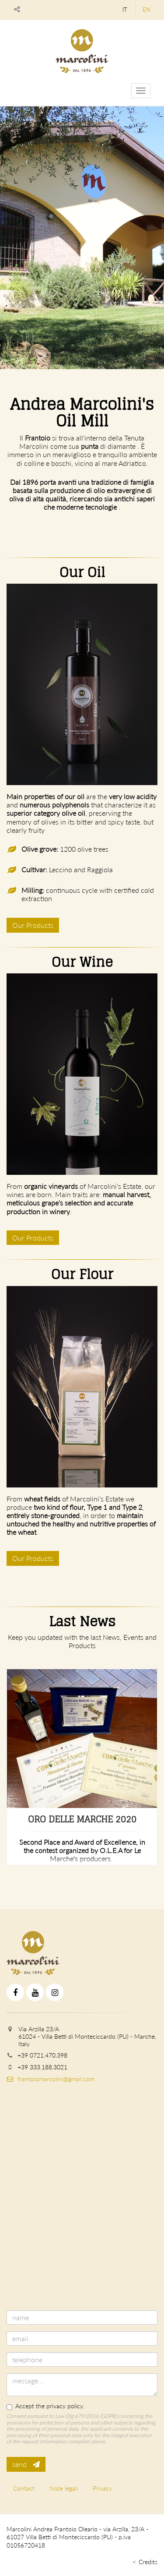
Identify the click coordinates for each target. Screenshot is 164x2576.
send (26, 2464)
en (146, 9)
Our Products (32, 925)
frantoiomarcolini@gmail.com (50, 2079)
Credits (148, 2561)
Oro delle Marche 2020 (82, 1819)
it (124, 9)
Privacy (102, 2488)
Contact (24, 2488)
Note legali (63, 2488)
